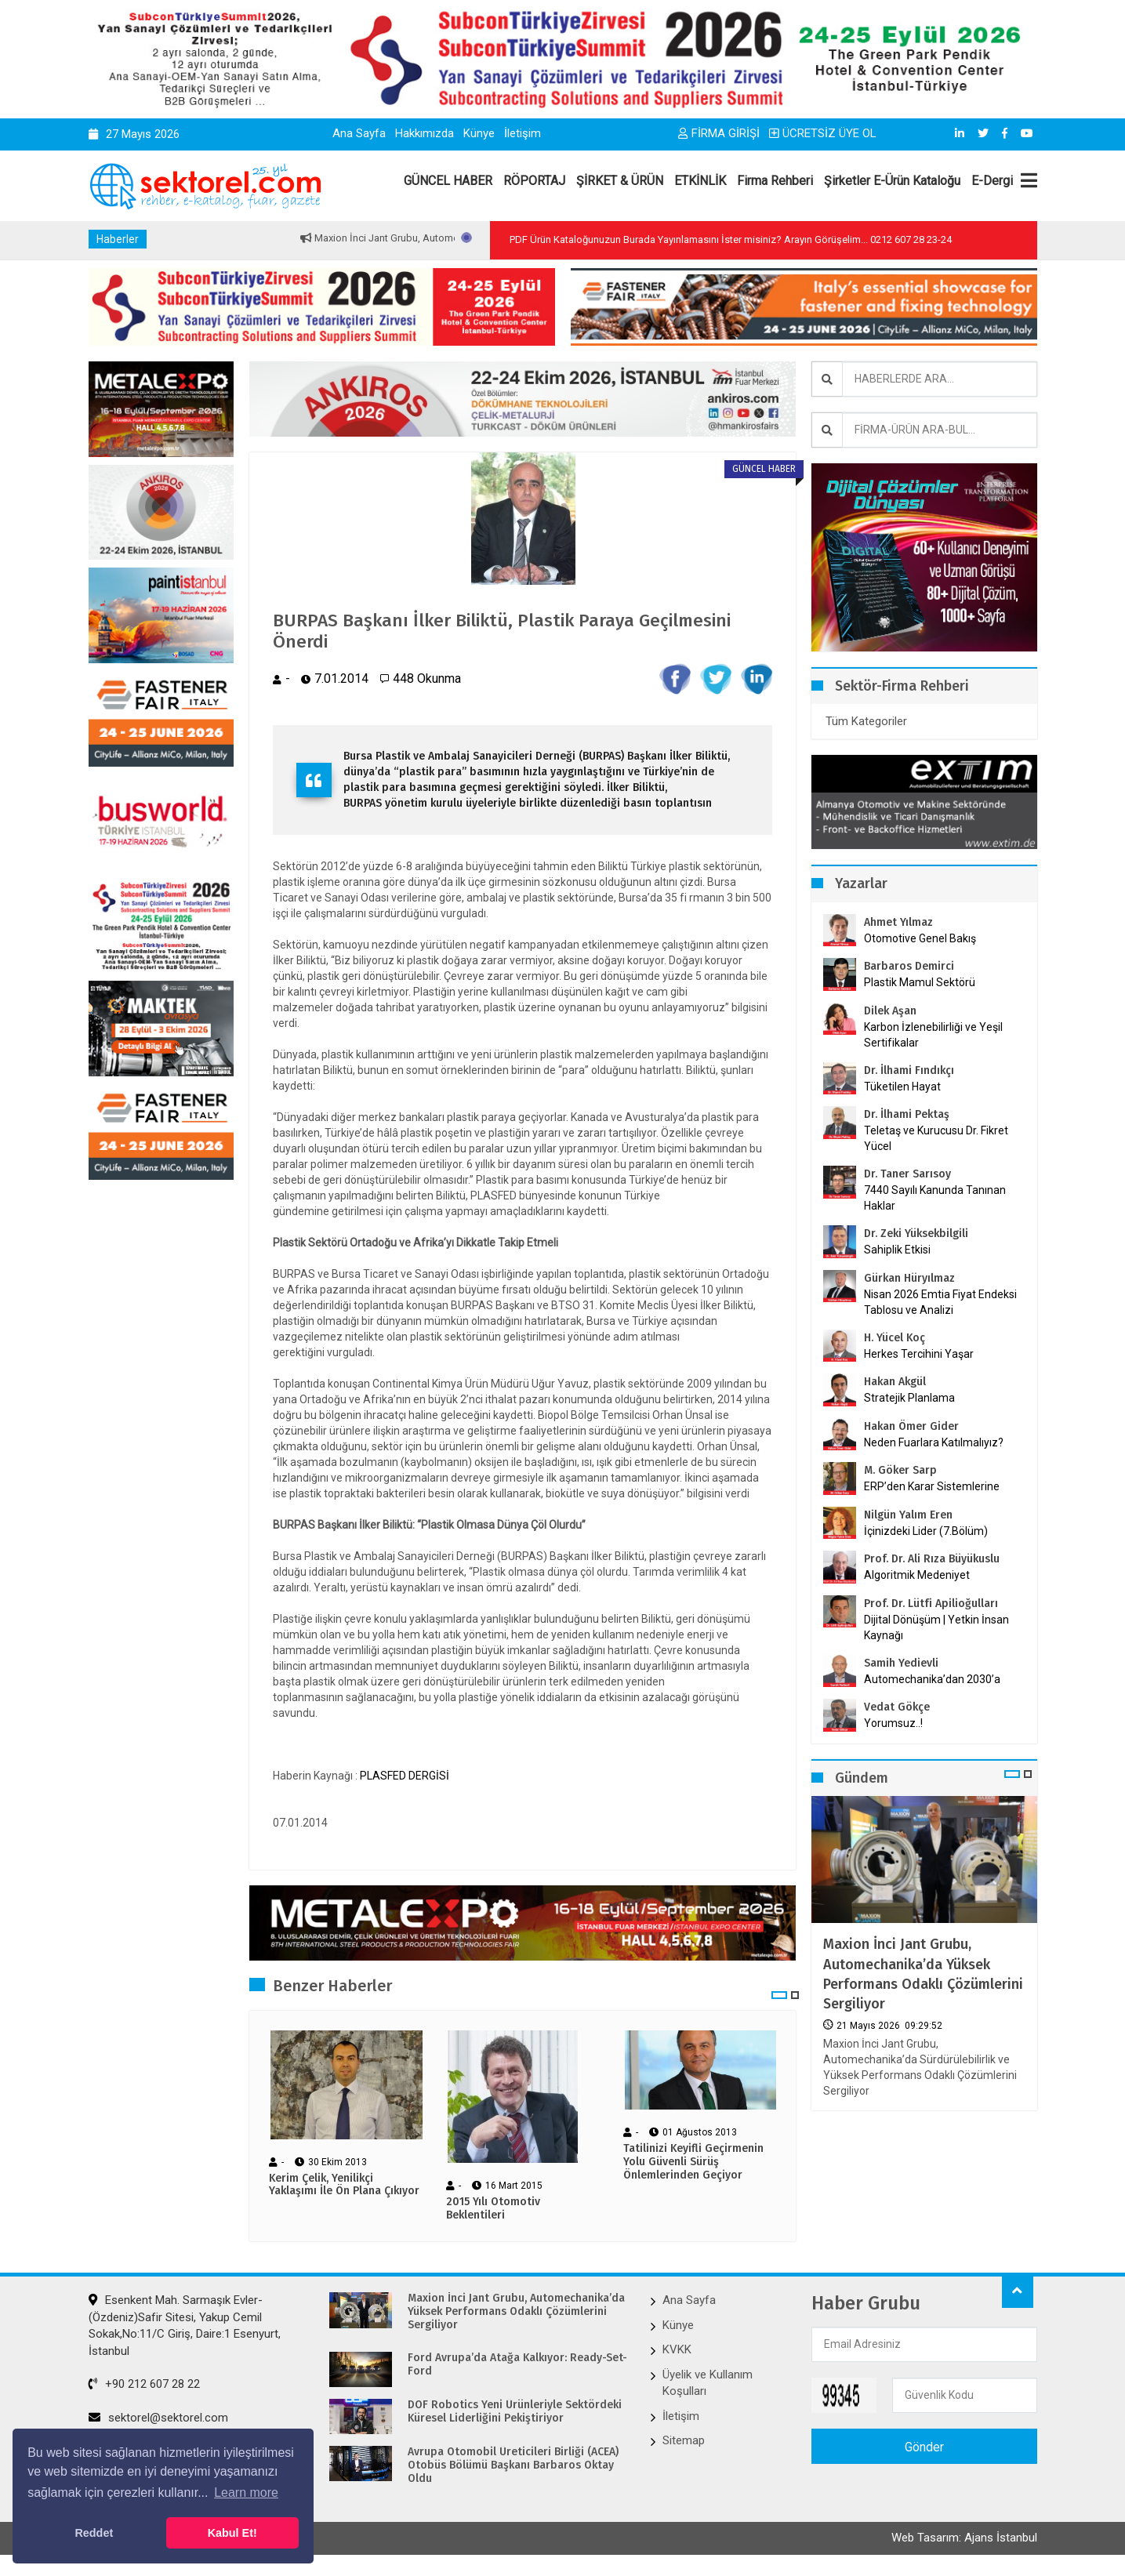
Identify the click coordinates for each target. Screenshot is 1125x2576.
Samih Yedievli (901, 1663)
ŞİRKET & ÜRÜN (619, 180)
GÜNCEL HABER (448, 180)
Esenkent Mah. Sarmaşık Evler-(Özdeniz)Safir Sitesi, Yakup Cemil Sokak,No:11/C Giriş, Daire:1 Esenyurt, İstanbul (185, 2328)
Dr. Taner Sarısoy (907, 1174)
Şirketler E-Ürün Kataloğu (892, 180)
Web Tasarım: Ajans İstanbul (964, 2542)
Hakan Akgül (895, 1381)
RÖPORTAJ (534, 180)
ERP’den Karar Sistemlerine (932, 1486)
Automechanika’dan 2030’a (932, 1679)
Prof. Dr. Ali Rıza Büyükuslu (932, 1559)
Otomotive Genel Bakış (920, 938)
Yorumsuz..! (893, 1723)
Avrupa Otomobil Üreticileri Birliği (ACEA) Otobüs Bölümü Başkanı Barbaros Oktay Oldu (513, 2467)
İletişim (522, 133)
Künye (479, 133)
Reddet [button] (93, 2533)
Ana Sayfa (359, 133)
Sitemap (683, 2443)
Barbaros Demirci (909, 966)
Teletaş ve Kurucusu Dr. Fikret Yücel (936, 1138)
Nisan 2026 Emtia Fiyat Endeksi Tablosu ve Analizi (940, 1302)
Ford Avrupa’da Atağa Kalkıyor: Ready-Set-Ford (517, 2367)
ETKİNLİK (700, 180)
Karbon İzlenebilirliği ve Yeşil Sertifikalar (933, 1035)
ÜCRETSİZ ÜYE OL (822, 133)
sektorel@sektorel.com (158, 2420)
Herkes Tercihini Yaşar (919, 1354)
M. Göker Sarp (900, 1470)
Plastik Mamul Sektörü (919, 982)
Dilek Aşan (890, 1011)
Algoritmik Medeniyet (917, 1575)
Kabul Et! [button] (232, 2533)
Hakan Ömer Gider (911, 1426)
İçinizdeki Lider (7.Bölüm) (926, 1531)
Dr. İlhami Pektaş (906, 1114)
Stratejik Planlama (909, 1397)
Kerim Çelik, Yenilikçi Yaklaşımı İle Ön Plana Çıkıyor (344, 2187)
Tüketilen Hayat (907, 1086)
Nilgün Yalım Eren (908, 1515)
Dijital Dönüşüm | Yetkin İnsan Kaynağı (936, 1627)
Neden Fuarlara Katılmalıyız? (933, 1442)
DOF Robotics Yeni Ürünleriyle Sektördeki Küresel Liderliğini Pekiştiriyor (515, 2414)
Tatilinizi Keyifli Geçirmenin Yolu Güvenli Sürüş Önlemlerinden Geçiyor (693, 2165)
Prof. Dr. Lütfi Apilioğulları (931, 1603)
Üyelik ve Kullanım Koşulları (707, 2385)
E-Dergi (992, 180)
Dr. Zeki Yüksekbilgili (916, 1233)
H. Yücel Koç (894, 1337)
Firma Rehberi (775, 180)
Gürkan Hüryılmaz (909, 1278)
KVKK (676, 2353)
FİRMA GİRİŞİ (719, 133)
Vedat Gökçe (897, 1707)
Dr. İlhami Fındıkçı (909, 1070)
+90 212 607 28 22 (144, 2387)
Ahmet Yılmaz (898, 922)
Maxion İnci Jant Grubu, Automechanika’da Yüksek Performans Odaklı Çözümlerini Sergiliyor (923, 1974)
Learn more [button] (246, 2492)
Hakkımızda (424, 133)
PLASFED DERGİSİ (404, 1778)
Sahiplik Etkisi (897, 1249)
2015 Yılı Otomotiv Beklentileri (493, 2211)
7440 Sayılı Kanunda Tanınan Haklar (935, 1198)
